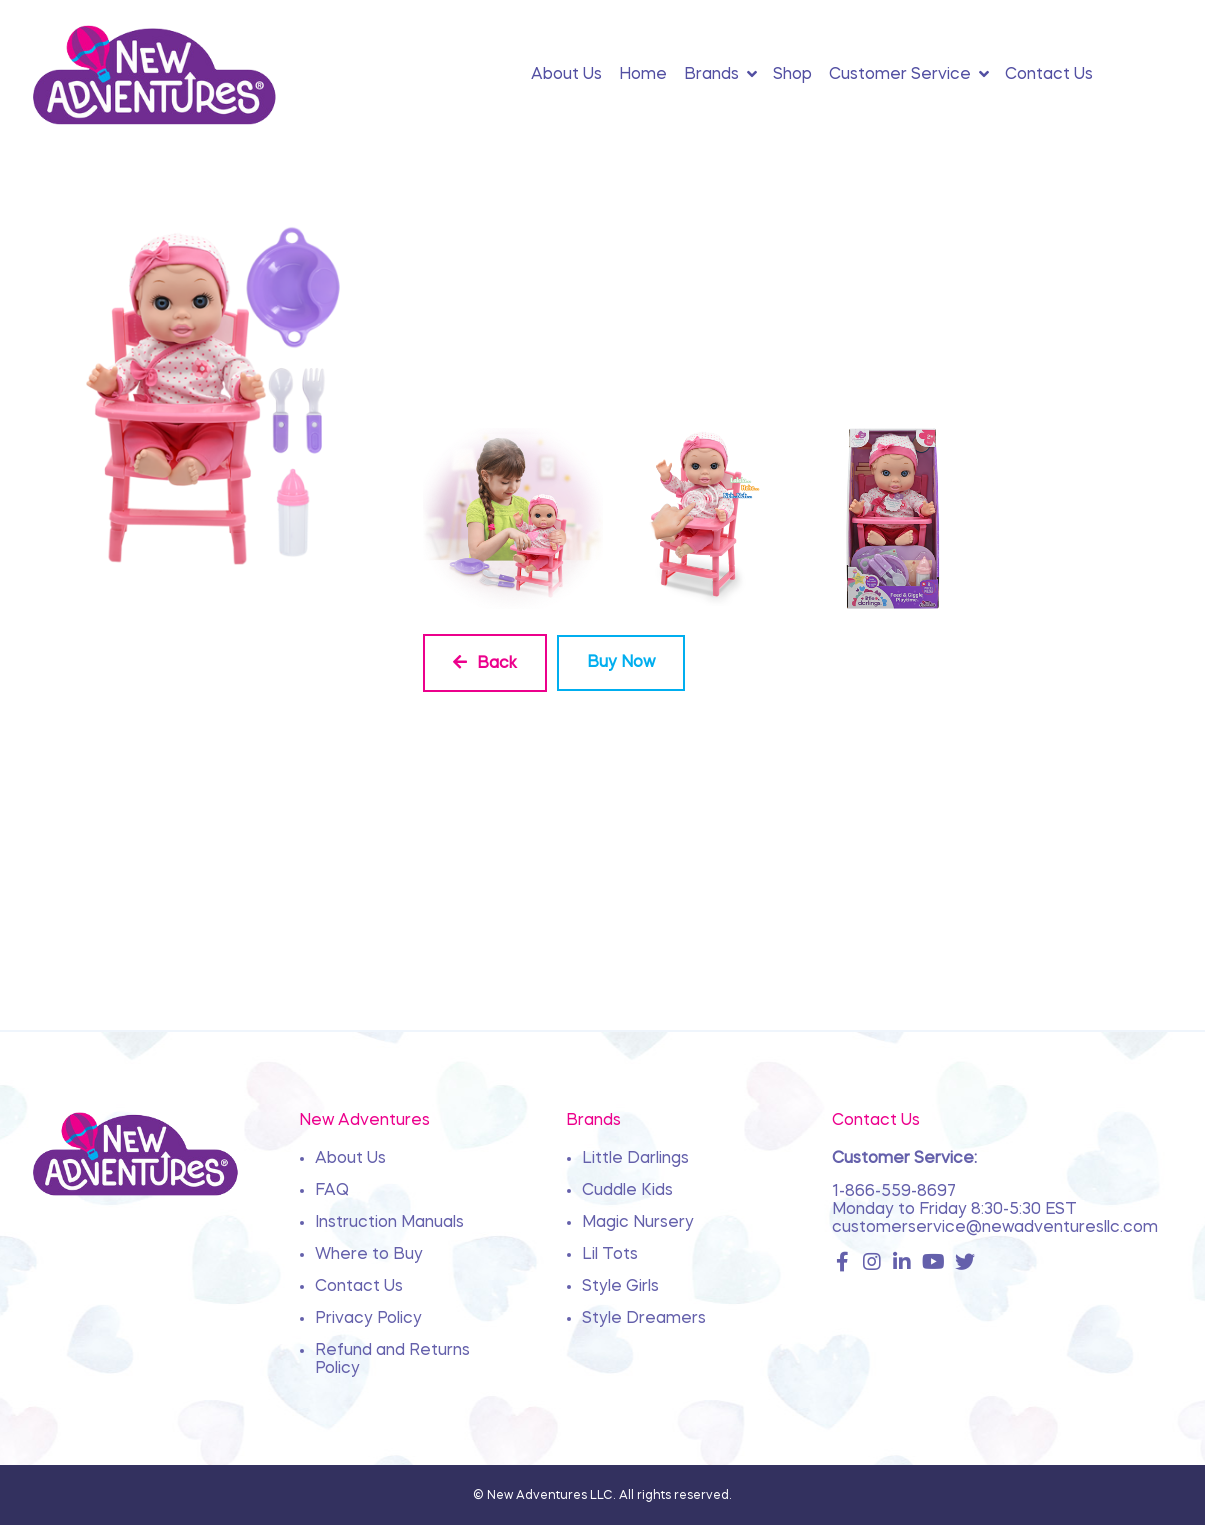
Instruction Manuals (389, 1223)
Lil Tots (610, 1255)
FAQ (332, 1191)
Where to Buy (369, 1255)
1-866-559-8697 (894, 1192)
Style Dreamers (644, 1319)
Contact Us (359, 1287)
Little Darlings (635, 1159)
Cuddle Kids (627, 1191)
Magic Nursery (638, 1223)
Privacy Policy (368, 1319)
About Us (350, 1159)
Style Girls (620, 1287)
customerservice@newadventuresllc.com (995, 1228)
